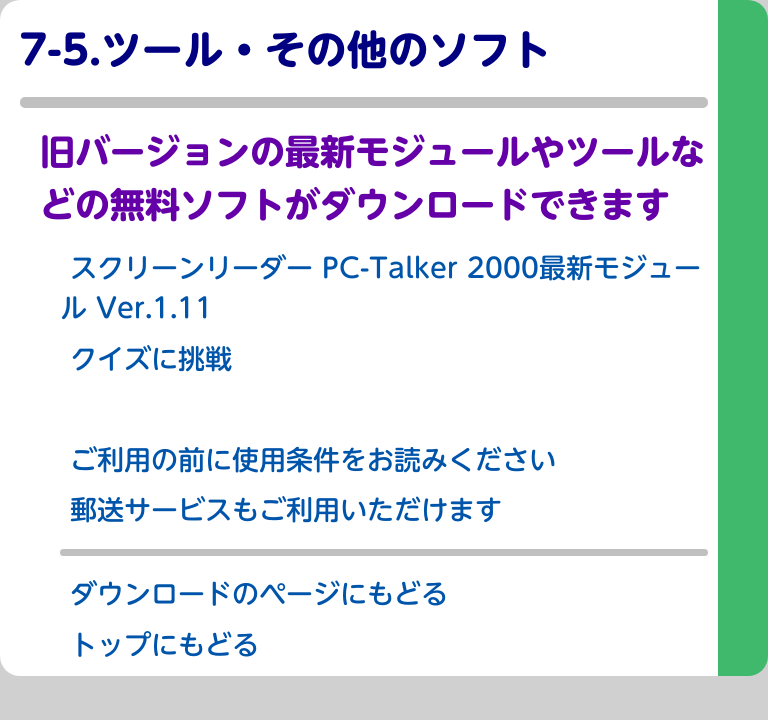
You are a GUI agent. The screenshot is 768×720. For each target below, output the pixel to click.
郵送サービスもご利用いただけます (286, 509)
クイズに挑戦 (151, 358)
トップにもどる (164, 644)
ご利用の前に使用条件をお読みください (313, 459)
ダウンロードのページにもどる (259, 593)
